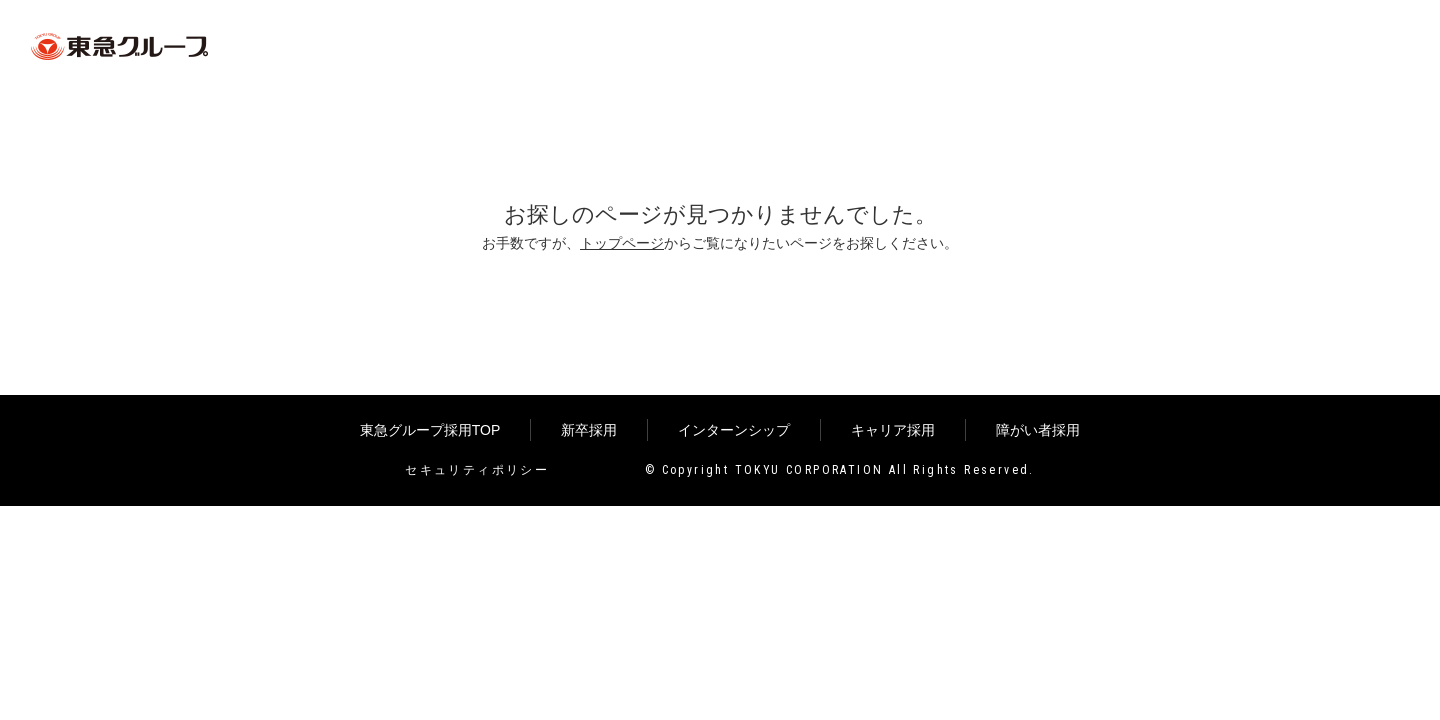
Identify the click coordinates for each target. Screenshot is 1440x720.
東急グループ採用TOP (430, 430)
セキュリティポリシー (477, 470)
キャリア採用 (893, 430)
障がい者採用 (1038, 430)
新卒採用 (589, 430)
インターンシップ (734, 430)
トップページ (622, 243)
